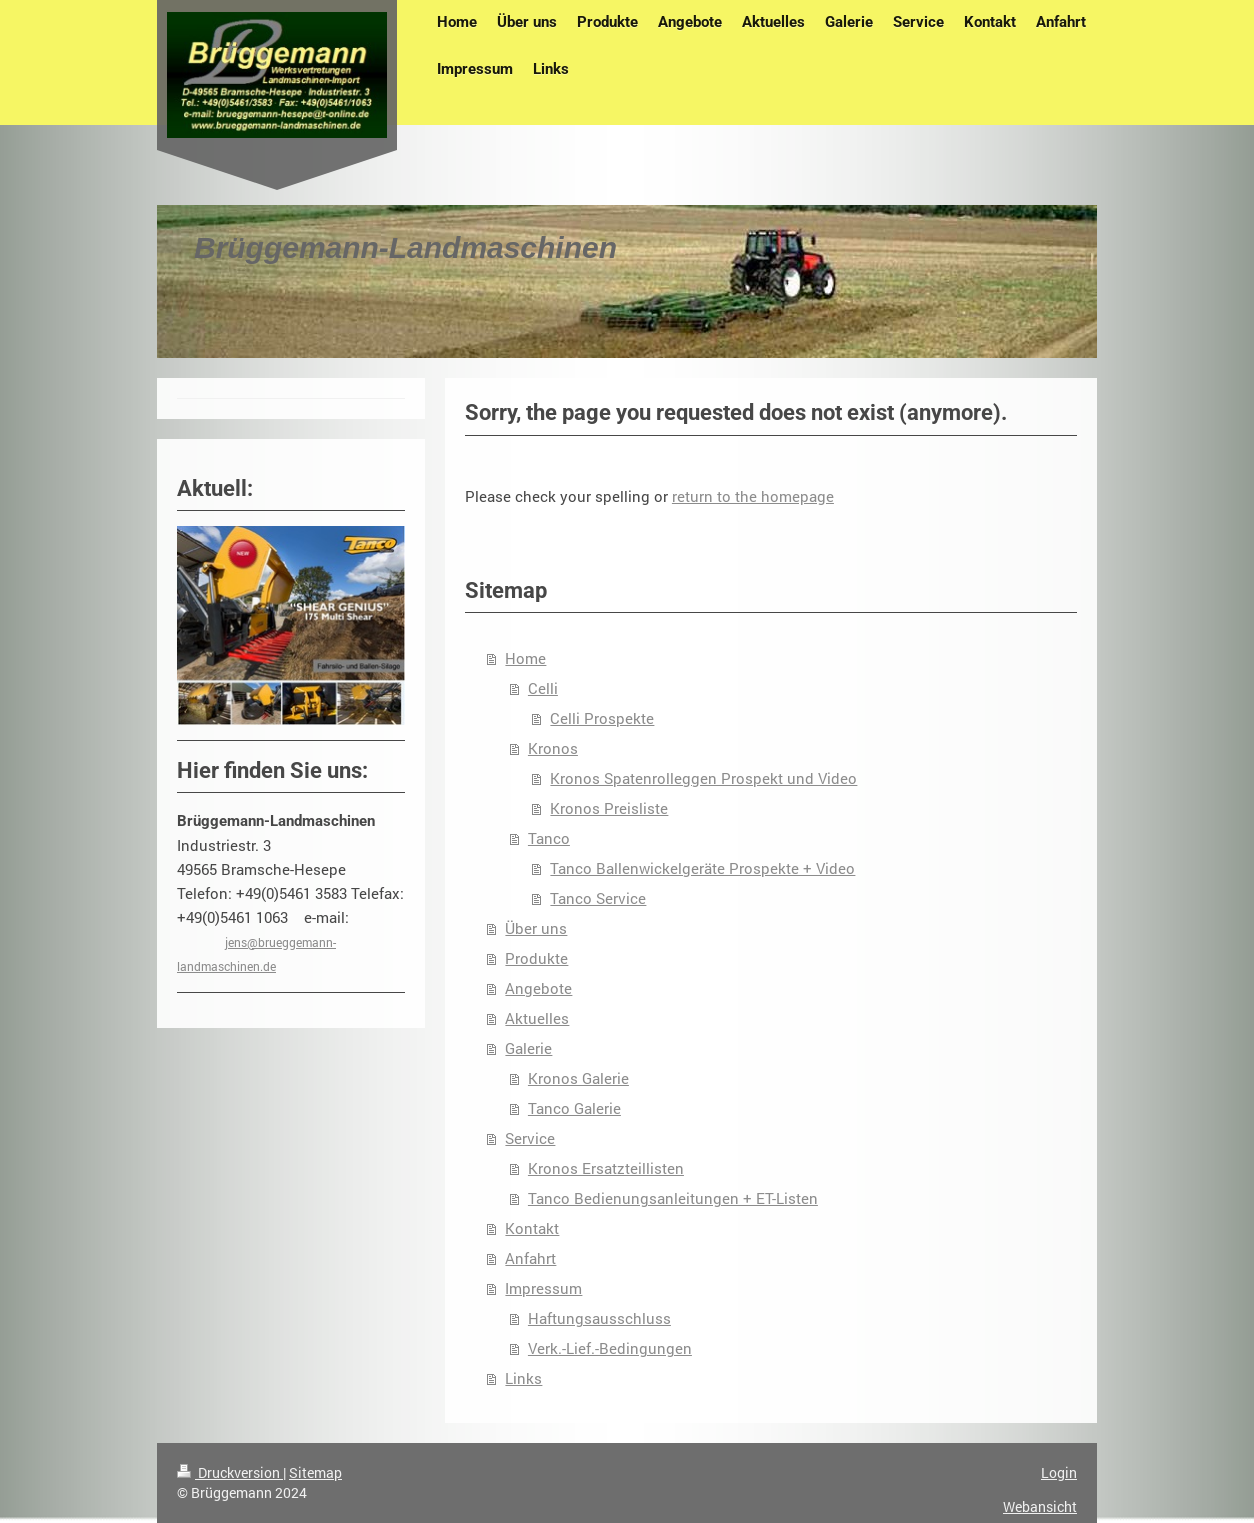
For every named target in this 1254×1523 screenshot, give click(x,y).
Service (530, 1138)
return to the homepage (753, 496)
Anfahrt (530, 1258)
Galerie (528, 1048)
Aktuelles (537, 1018)
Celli (543, 688)
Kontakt (532, 1228)
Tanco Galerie (574, 1108)
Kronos (553, 748)
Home (525, 658)
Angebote (538, 988)
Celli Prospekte (602, 718)
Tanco (549, 838)
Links (523, 1378)
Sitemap (315, 1472)
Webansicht (1040, 1506)
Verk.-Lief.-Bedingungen (610, 1348)
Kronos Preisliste (609, 808)
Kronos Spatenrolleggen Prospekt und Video (703, 778)
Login (1059, 1472)
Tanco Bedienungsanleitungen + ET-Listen (673, 1198)
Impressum (543, 1288)
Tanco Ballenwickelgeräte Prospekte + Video (702, 868)
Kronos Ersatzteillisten (606, 1168)
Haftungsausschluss (599, 1318)
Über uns (536, 928)
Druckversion (230, 1472)
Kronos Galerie (578, 1078)
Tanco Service (598, 898)
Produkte (536, 958)
